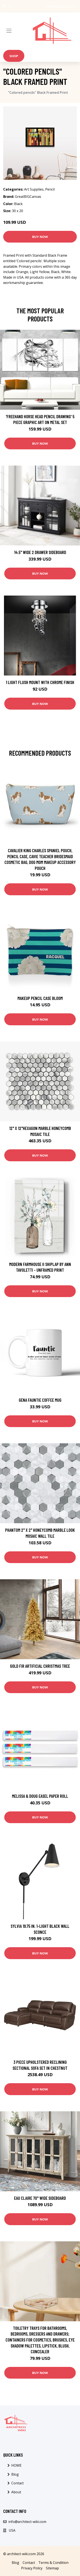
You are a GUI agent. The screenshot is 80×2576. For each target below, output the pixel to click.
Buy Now (40, 236)
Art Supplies (34, 189)
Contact (17, 2483)
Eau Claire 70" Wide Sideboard (40, 2198)
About (16, 2492)
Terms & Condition (53, 2562)
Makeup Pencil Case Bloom (40, 998)
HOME (16, 2465)
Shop (13, 56)
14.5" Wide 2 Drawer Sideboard (40, 552)
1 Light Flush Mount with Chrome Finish (40, 682)
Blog (15, 2474)
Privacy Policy (31, 2568)
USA (10, 6)
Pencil (50, 189)
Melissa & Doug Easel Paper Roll (40, 1796)
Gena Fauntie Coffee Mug (40, 1400)
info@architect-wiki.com (60, 6)
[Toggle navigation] (9, 31)
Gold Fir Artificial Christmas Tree (40, 1666)
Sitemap (52, 2568)
